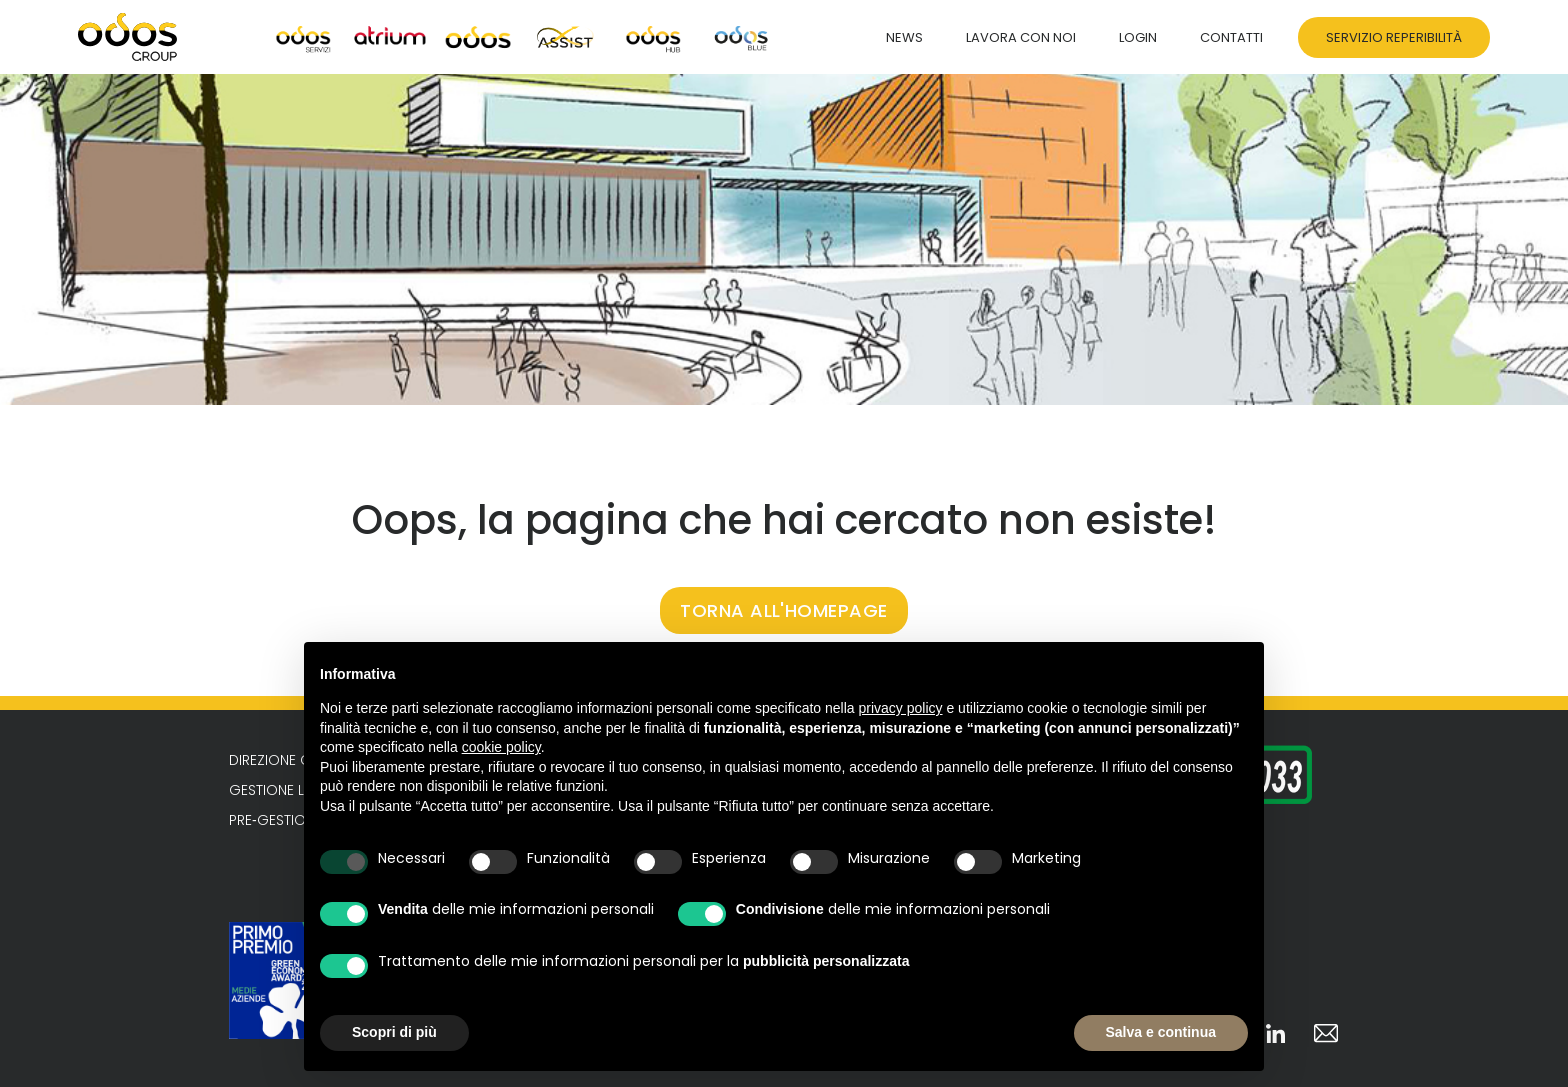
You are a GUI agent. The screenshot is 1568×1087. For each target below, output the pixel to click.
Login (1138, 37)
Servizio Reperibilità (1394, 37)
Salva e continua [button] (1161, 1032)
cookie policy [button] (501, 747)
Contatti (1231, 37)
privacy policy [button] (901, 708)
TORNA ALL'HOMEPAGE (783, 610)
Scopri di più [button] (394, 1032)
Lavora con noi (1021, 37)
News (904, 37)
